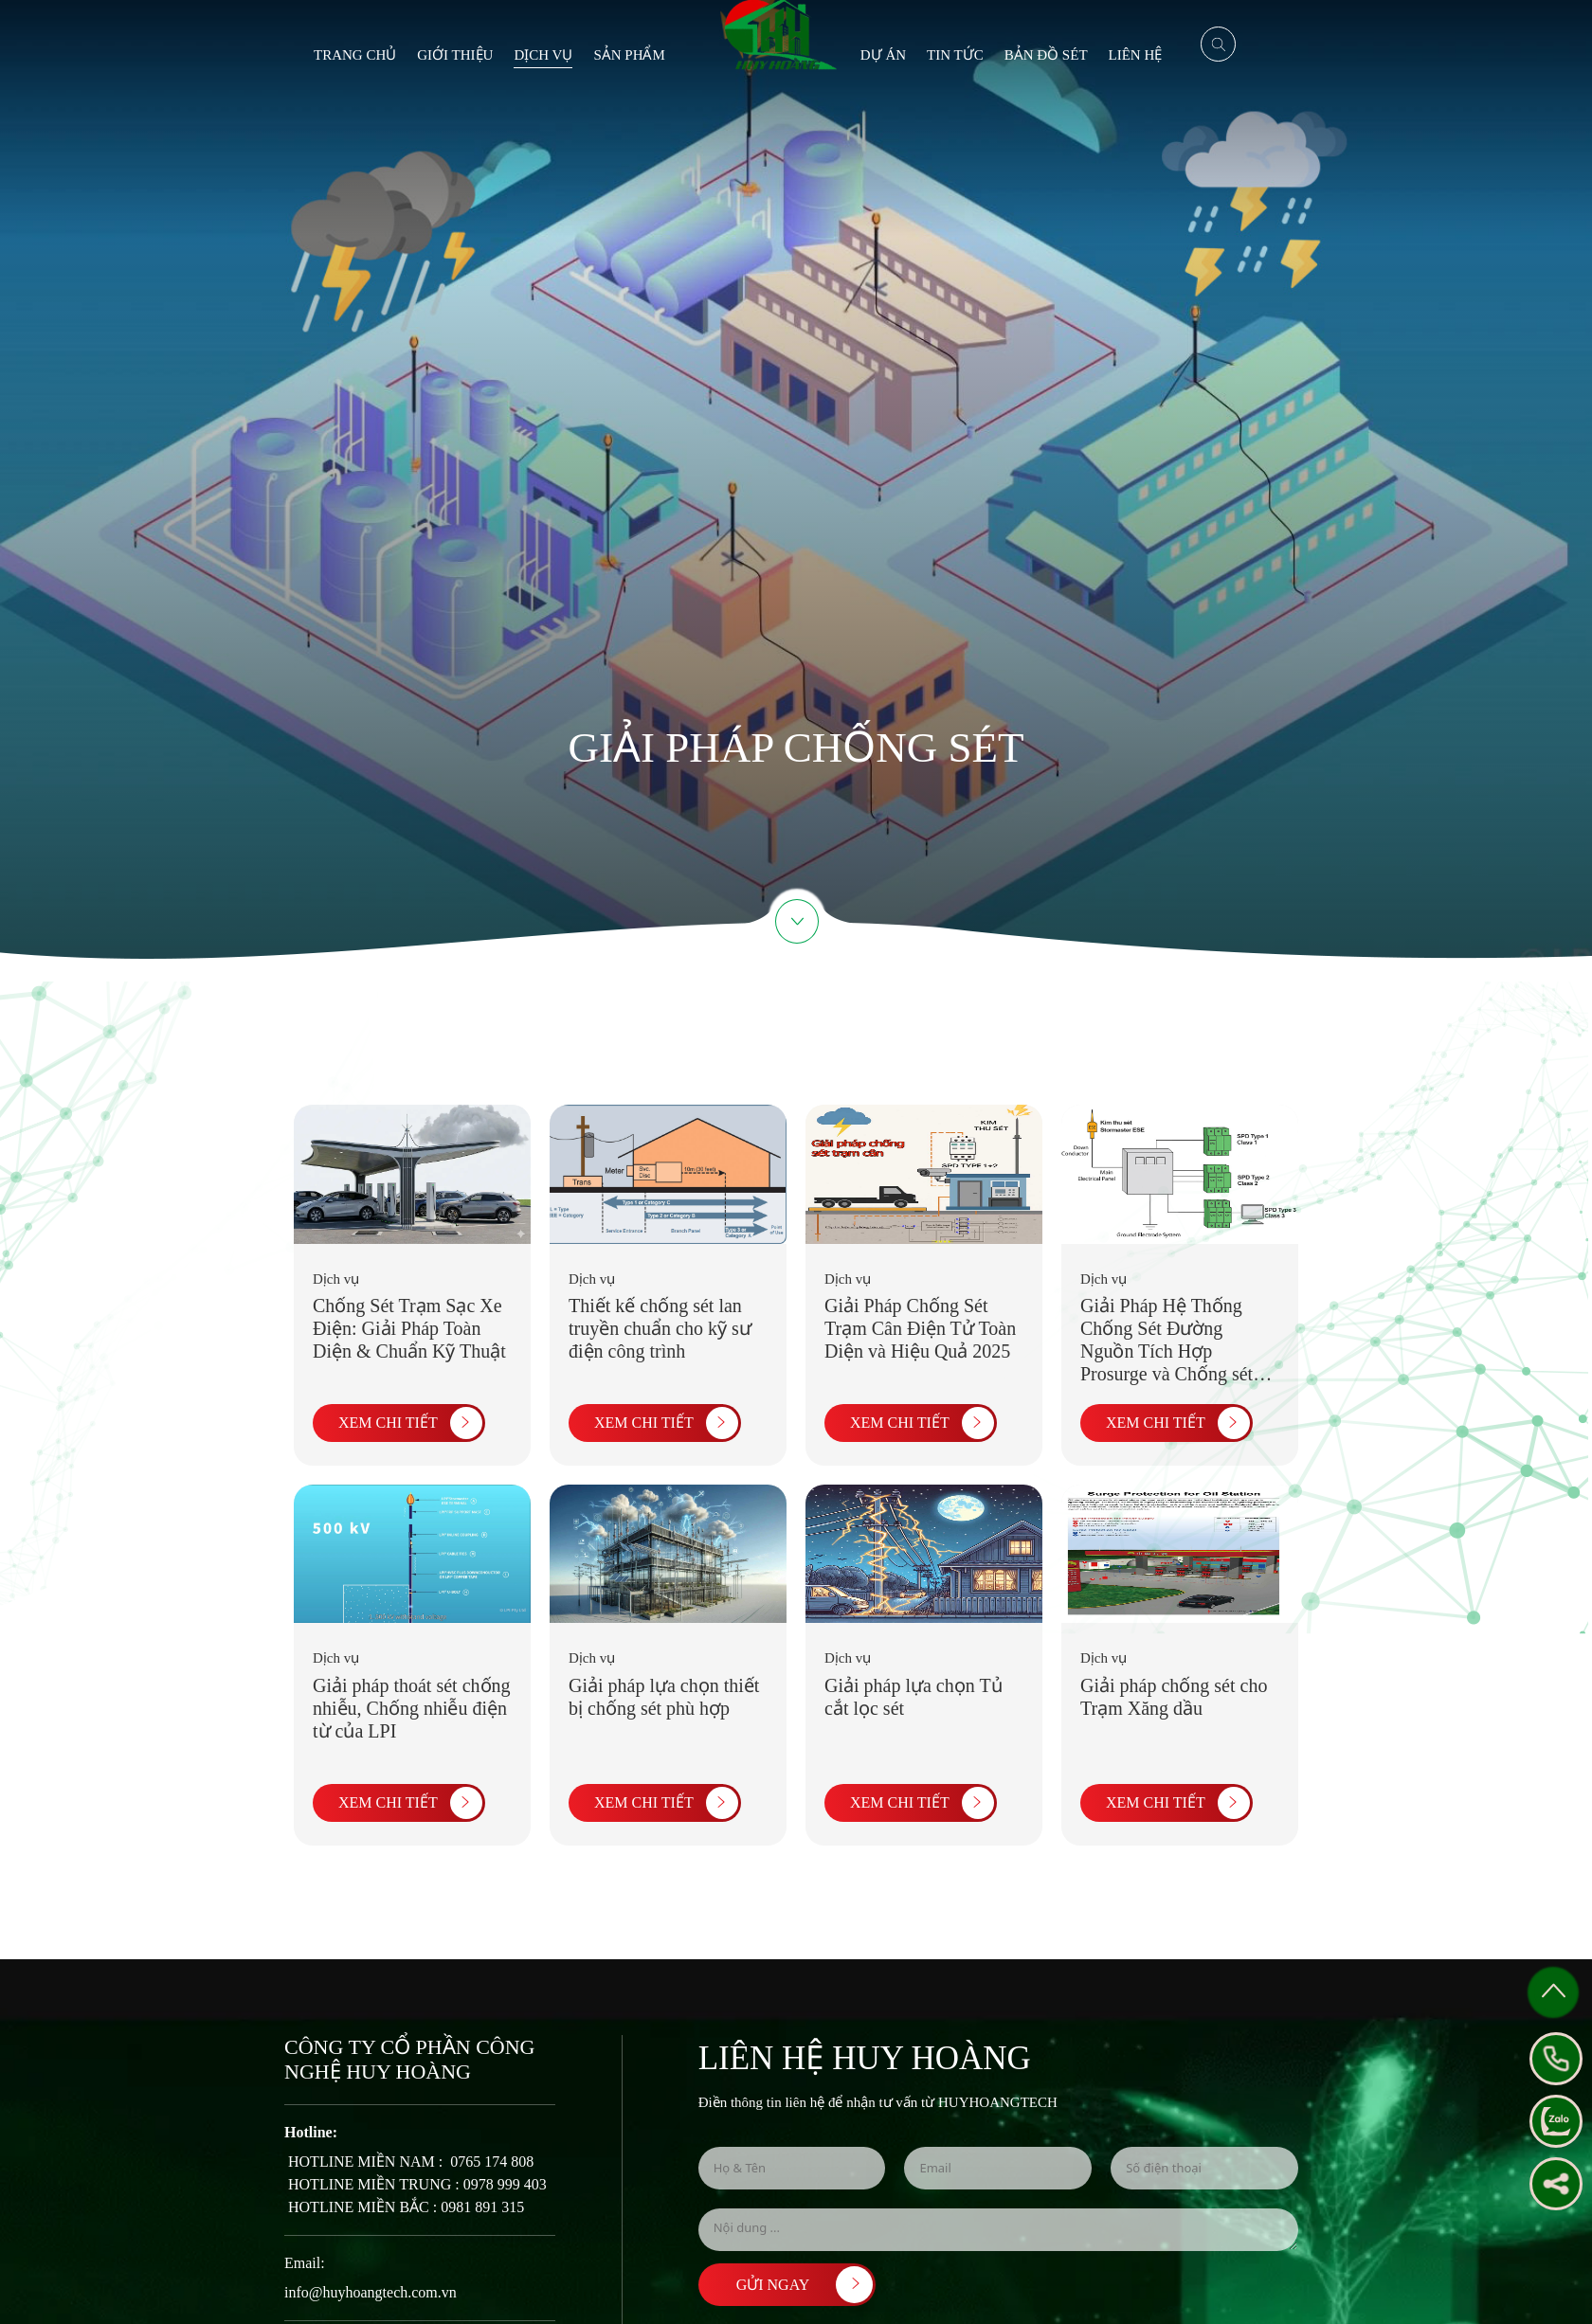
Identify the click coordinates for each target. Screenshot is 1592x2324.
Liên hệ (1136, 55)
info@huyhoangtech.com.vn (370, 2292)
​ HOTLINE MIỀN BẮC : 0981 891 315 (404, 2207)
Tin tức (955, 55)
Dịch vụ (543, 55)
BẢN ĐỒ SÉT (1046, 55)
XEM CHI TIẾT (404, 1422)
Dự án (883, 55)
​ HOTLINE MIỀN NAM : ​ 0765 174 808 (409, 2161)
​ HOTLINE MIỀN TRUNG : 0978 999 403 (415, 2184)
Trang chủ (355, 55)
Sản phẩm (628, 55)
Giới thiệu (455, 55)
